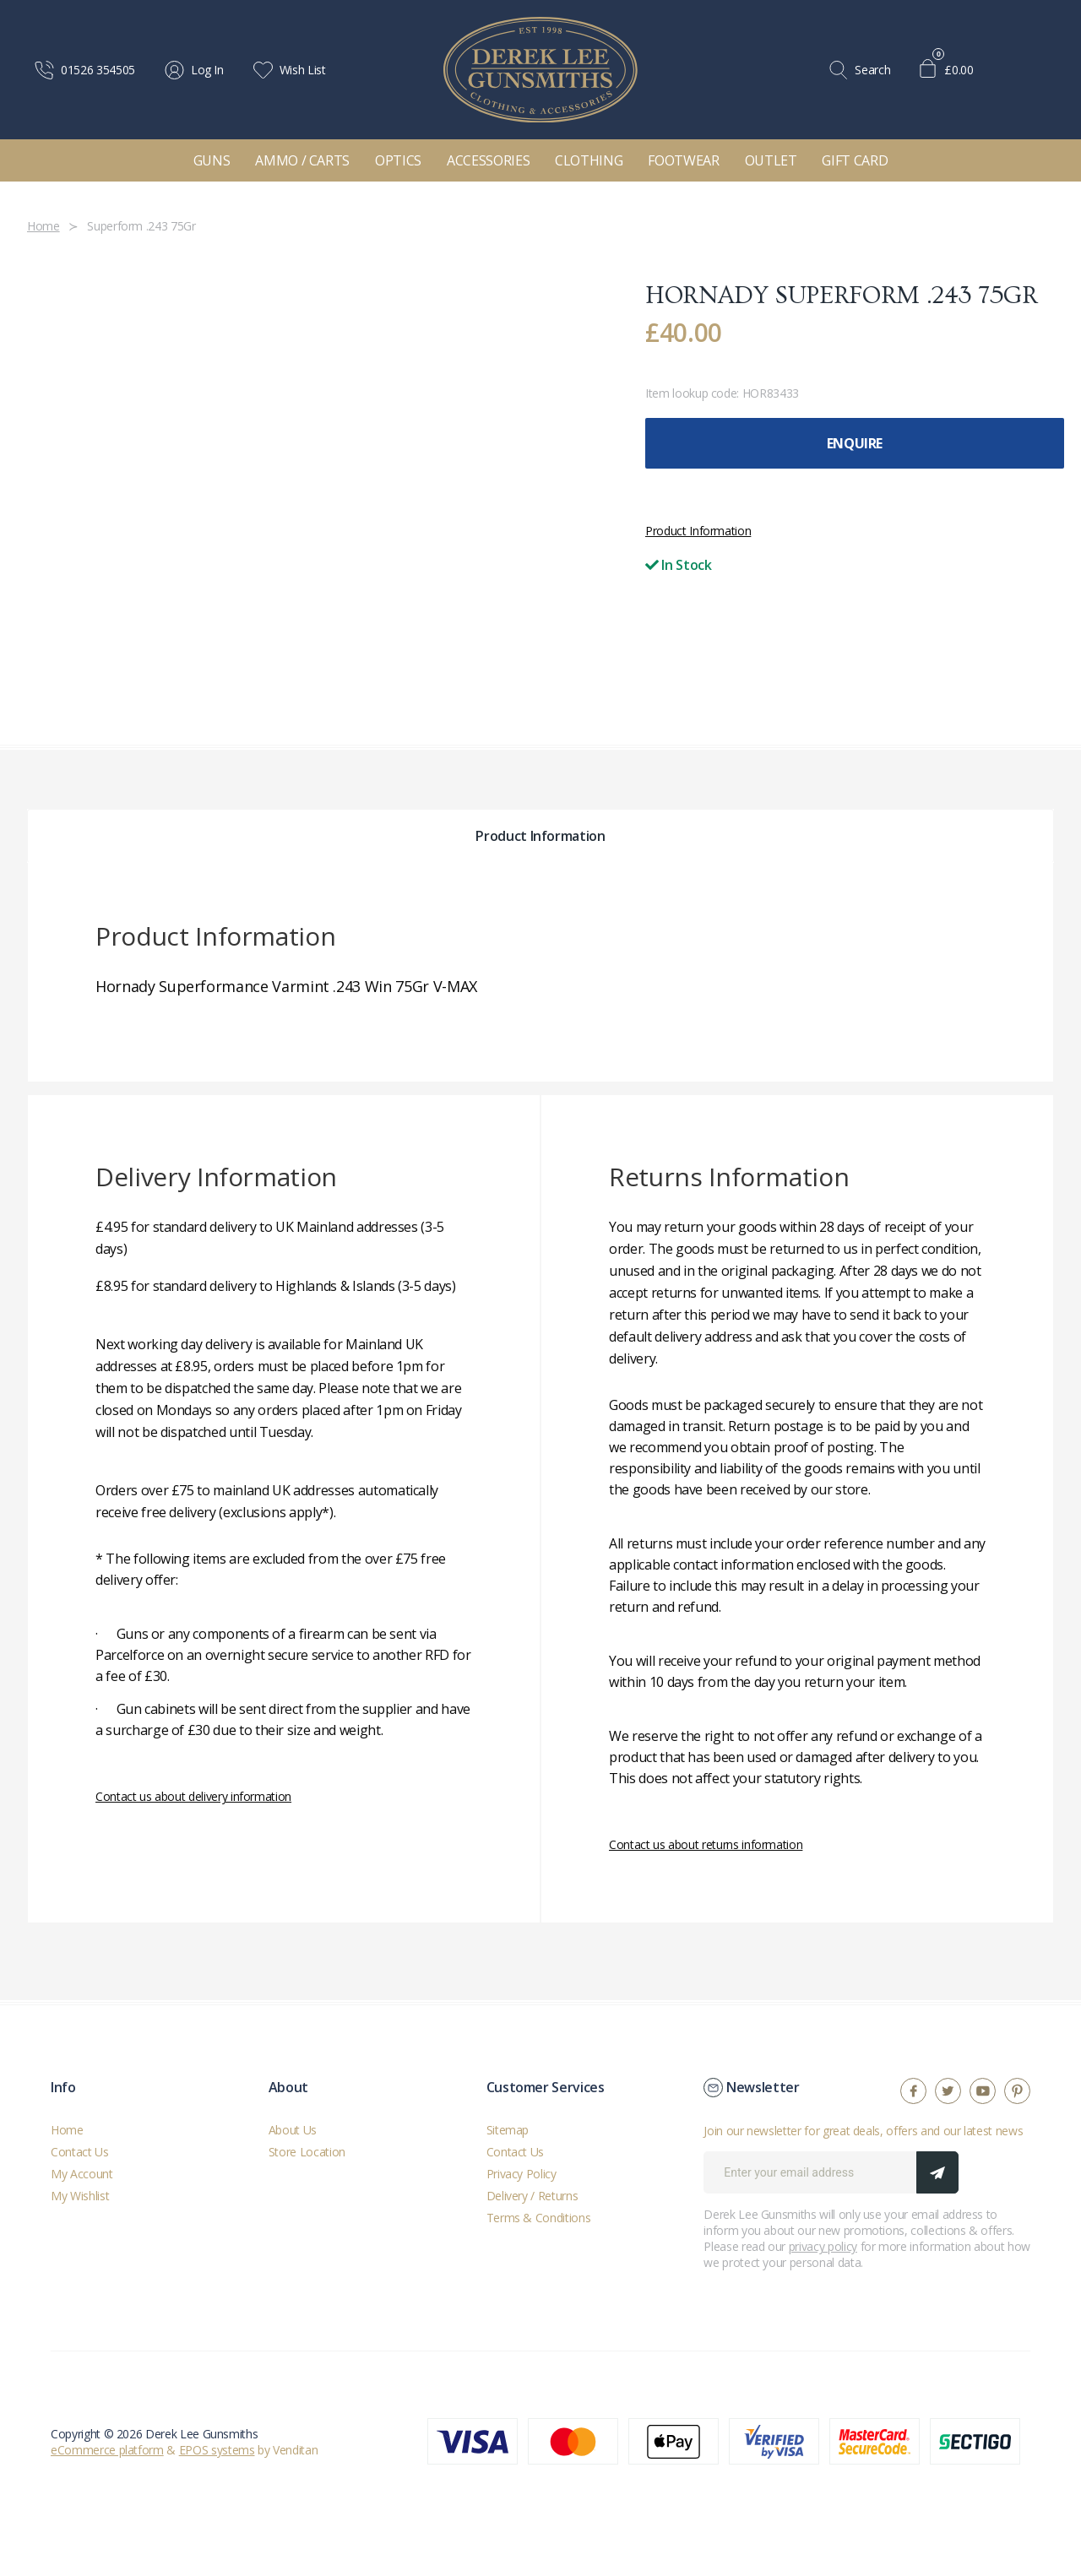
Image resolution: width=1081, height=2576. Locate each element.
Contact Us (80, 2152)
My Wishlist (80, 2196)
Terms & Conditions (538, 2218)
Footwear (683, 160)
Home (67, 2130)
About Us (293, 2130)
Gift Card (855, 160)
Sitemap (508, 2130)
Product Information (698, 531)
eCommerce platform (107, 2450)
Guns (212, 160)
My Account (82, 2174)
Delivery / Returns (532, 2196)
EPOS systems (217, 2450)
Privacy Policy (521, 2174)
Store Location (307, 2152)
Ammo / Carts (302, 160)
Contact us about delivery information (193, 1796)
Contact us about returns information (705, 1844)
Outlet (771, 160)
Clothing (588, 160)
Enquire (855, 443)
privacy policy (823, 2246)
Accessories (488, 160)
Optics (398, 160)
